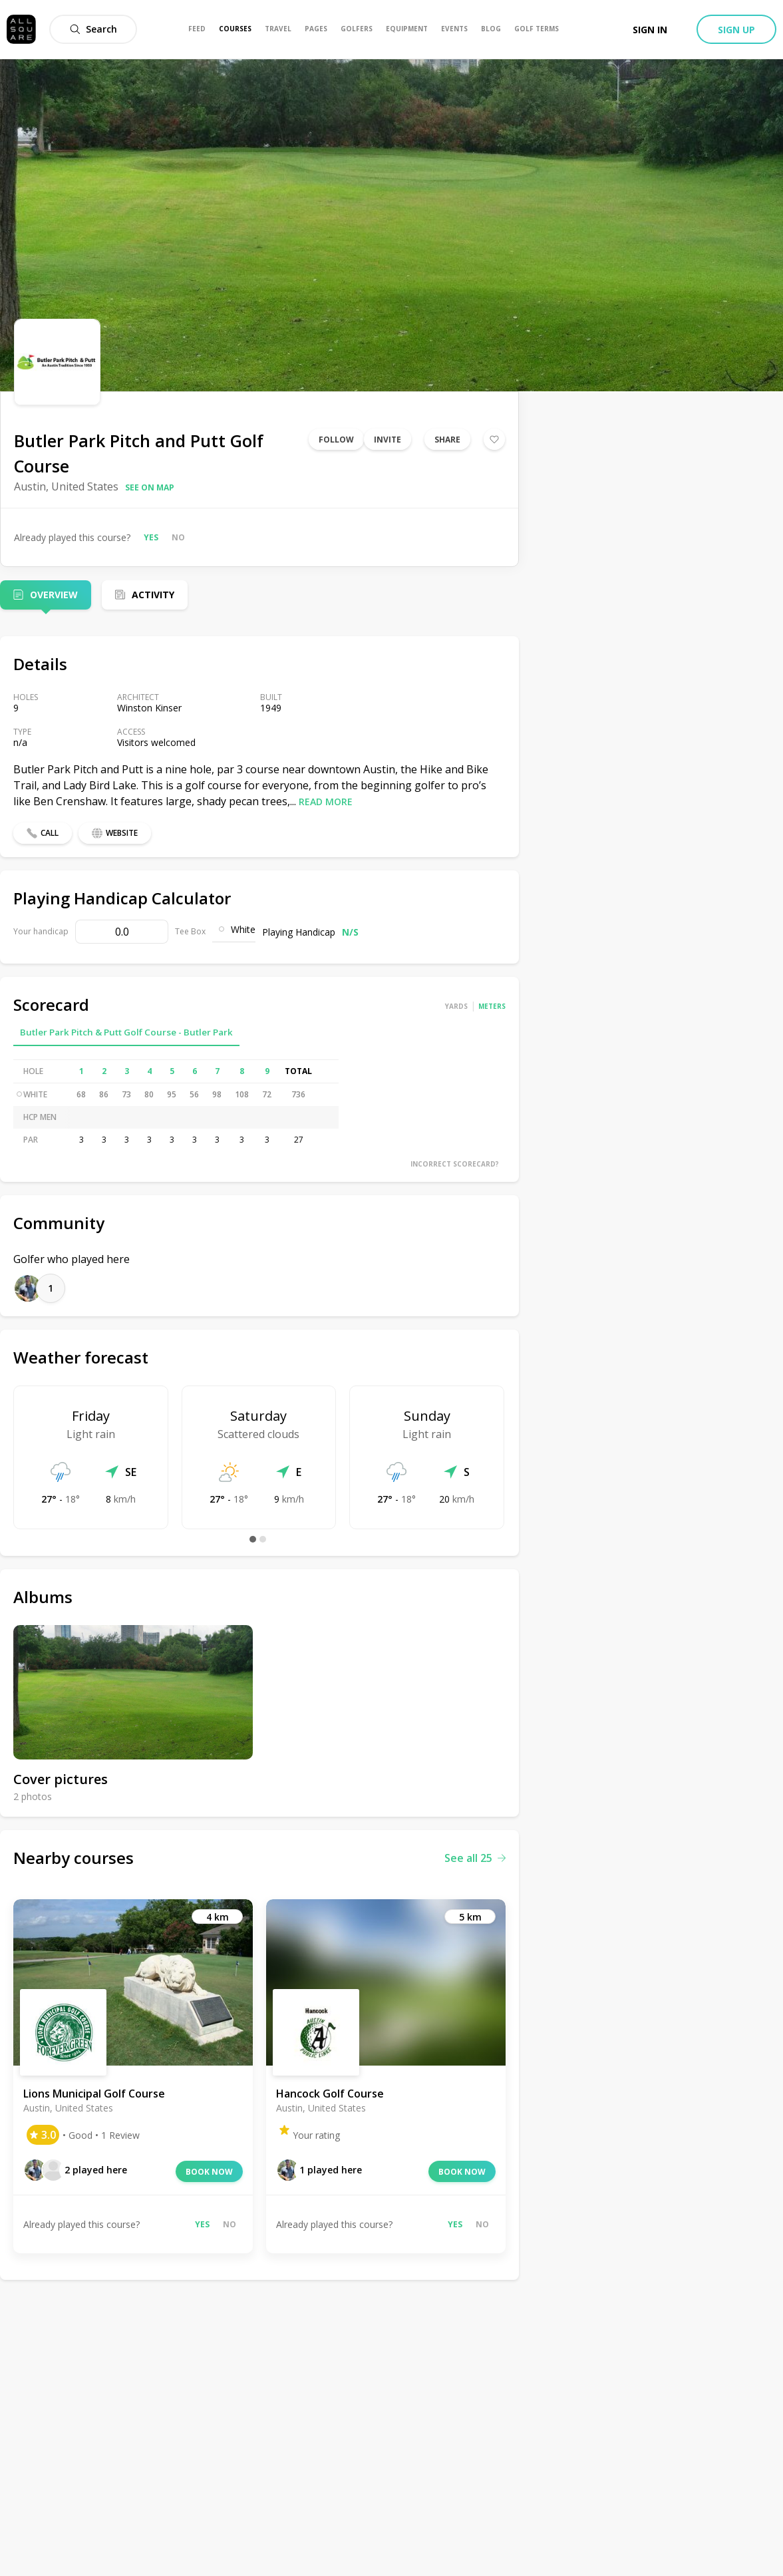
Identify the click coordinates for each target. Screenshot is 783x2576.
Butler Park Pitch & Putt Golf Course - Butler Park (126, 1032)
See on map (149, 487)
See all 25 (475, 1858)
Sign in (650, 29)
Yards (456, 1006)
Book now (209, 2171)
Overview (54, 594)
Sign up (736, 29)
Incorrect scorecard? (454, 1164)
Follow (336, 439)
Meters (492, 1006)
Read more (326, 801)
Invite (387, 439)
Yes (151, 537)
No (178, 537)
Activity (153, 594)
